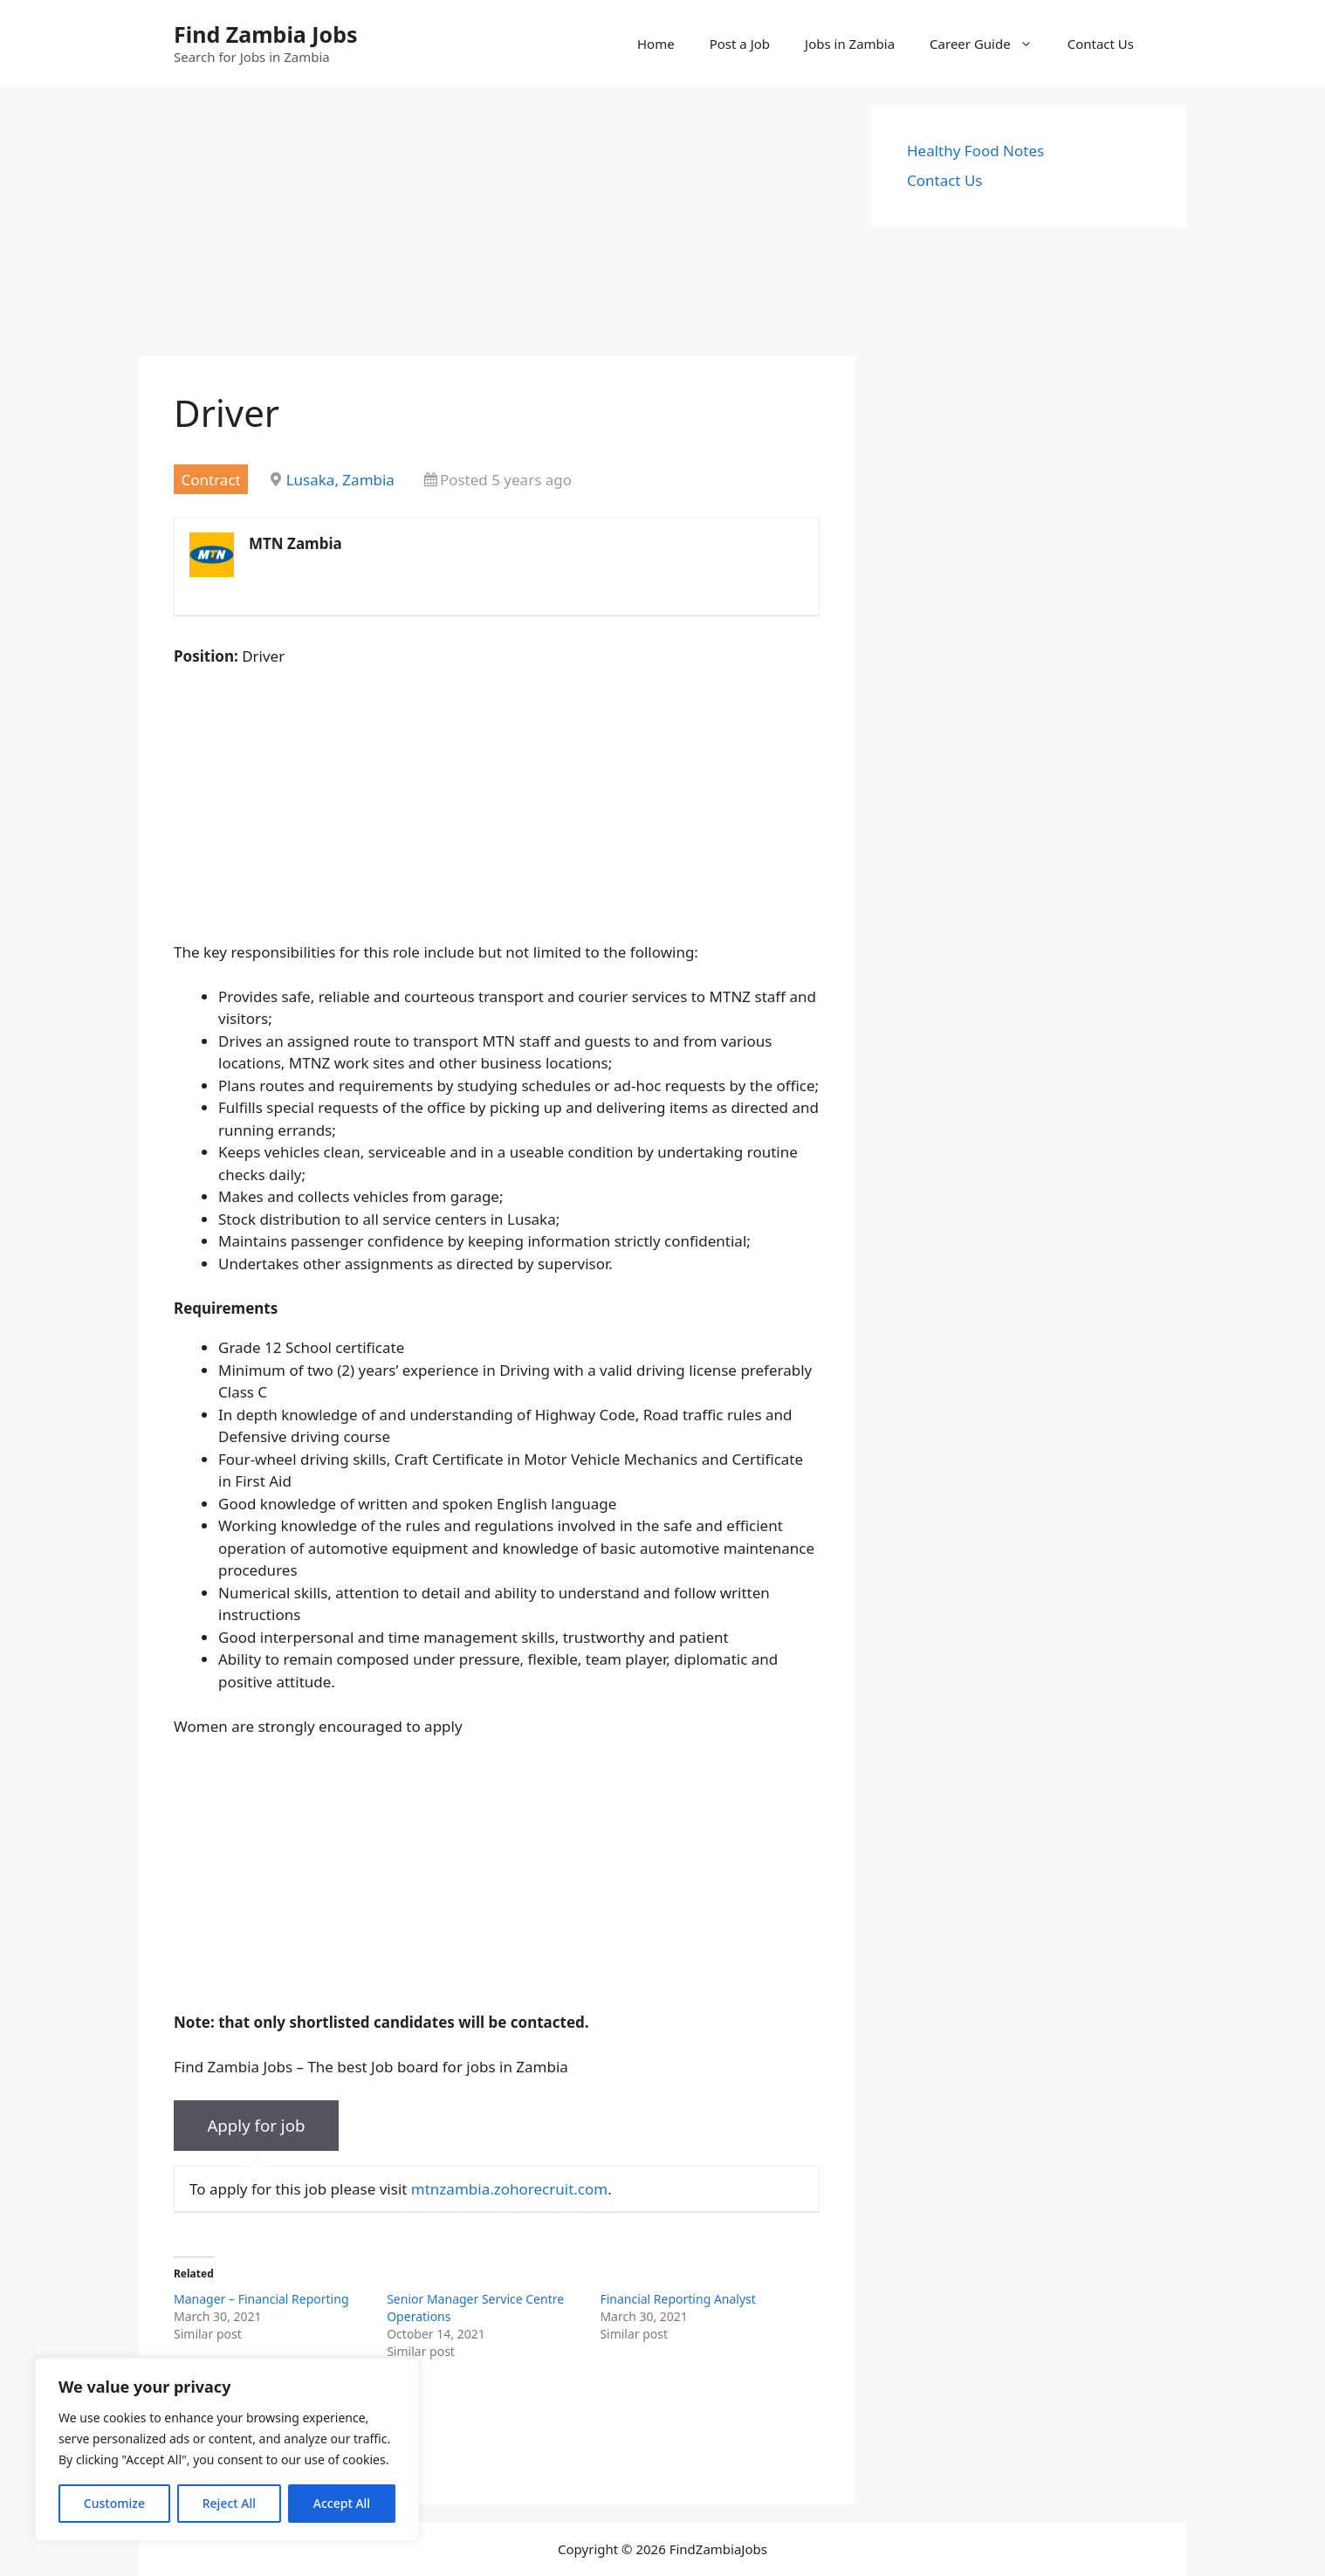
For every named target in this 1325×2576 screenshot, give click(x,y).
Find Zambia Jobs (266, 34)
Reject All (229, 2503)
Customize (114, 2503)
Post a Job (740, 43)
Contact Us (1101, 43)
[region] (227, 2449)
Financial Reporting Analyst (677, 2299)
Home (656, 43)
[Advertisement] (497, 227)
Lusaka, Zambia (340, 480)
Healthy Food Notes (975, 151)
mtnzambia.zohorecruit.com (509, 2189)
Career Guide (990, 43)
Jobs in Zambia (850, 43)
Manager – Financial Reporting (261, 2299)
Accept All (341, 2503)
